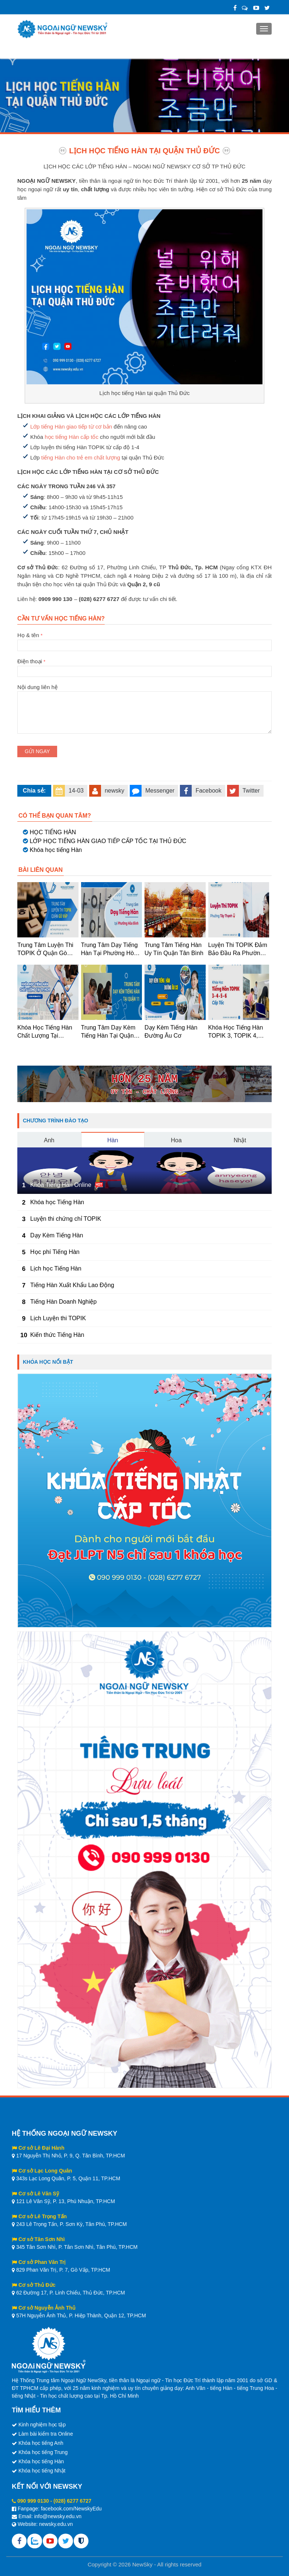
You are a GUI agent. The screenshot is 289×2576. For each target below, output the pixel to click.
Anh (49, 1140)
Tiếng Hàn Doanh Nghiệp (63, 1302)
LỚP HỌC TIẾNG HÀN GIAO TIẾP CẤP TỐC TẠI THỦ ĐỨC (107, 841)
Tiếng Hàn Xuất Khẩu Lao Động (72, 1285)
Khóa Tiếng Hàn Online (60, 1185)
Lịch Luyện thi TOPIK (58, 1318)
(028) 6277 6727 (72, 2501)
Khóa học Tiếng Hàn (57, 1202)
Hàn (112, 1140)
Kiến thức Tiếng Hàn (57, 1335)
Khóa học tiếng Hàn (55, 850)
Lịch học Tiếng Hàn (55, 1268)
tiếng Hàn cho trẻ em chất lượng (80, 457)
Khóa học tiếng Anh (40, 2443)
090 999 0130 (33, 2501)
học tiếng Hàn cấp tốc (71, 437)
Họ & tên (144, 640)
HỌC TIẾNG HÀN (52, 832)
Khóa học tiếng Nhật (42, 2471)
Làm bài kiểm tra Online (45, 2434)
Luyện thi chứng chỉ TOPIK (65, 1219)
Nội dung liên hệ (144, 691)
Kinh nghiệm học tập (42, 2425)
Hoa (176, 1140)
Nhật (240, 1140)
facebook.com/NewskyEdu (71, 2509)
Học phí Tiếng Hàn (55, 1252)
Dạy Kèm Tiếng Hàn (56, 1235)
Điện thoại (144, 666)
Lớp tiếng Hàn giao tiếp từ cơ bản (71, 426)
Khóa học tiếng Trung (43, 2452)
